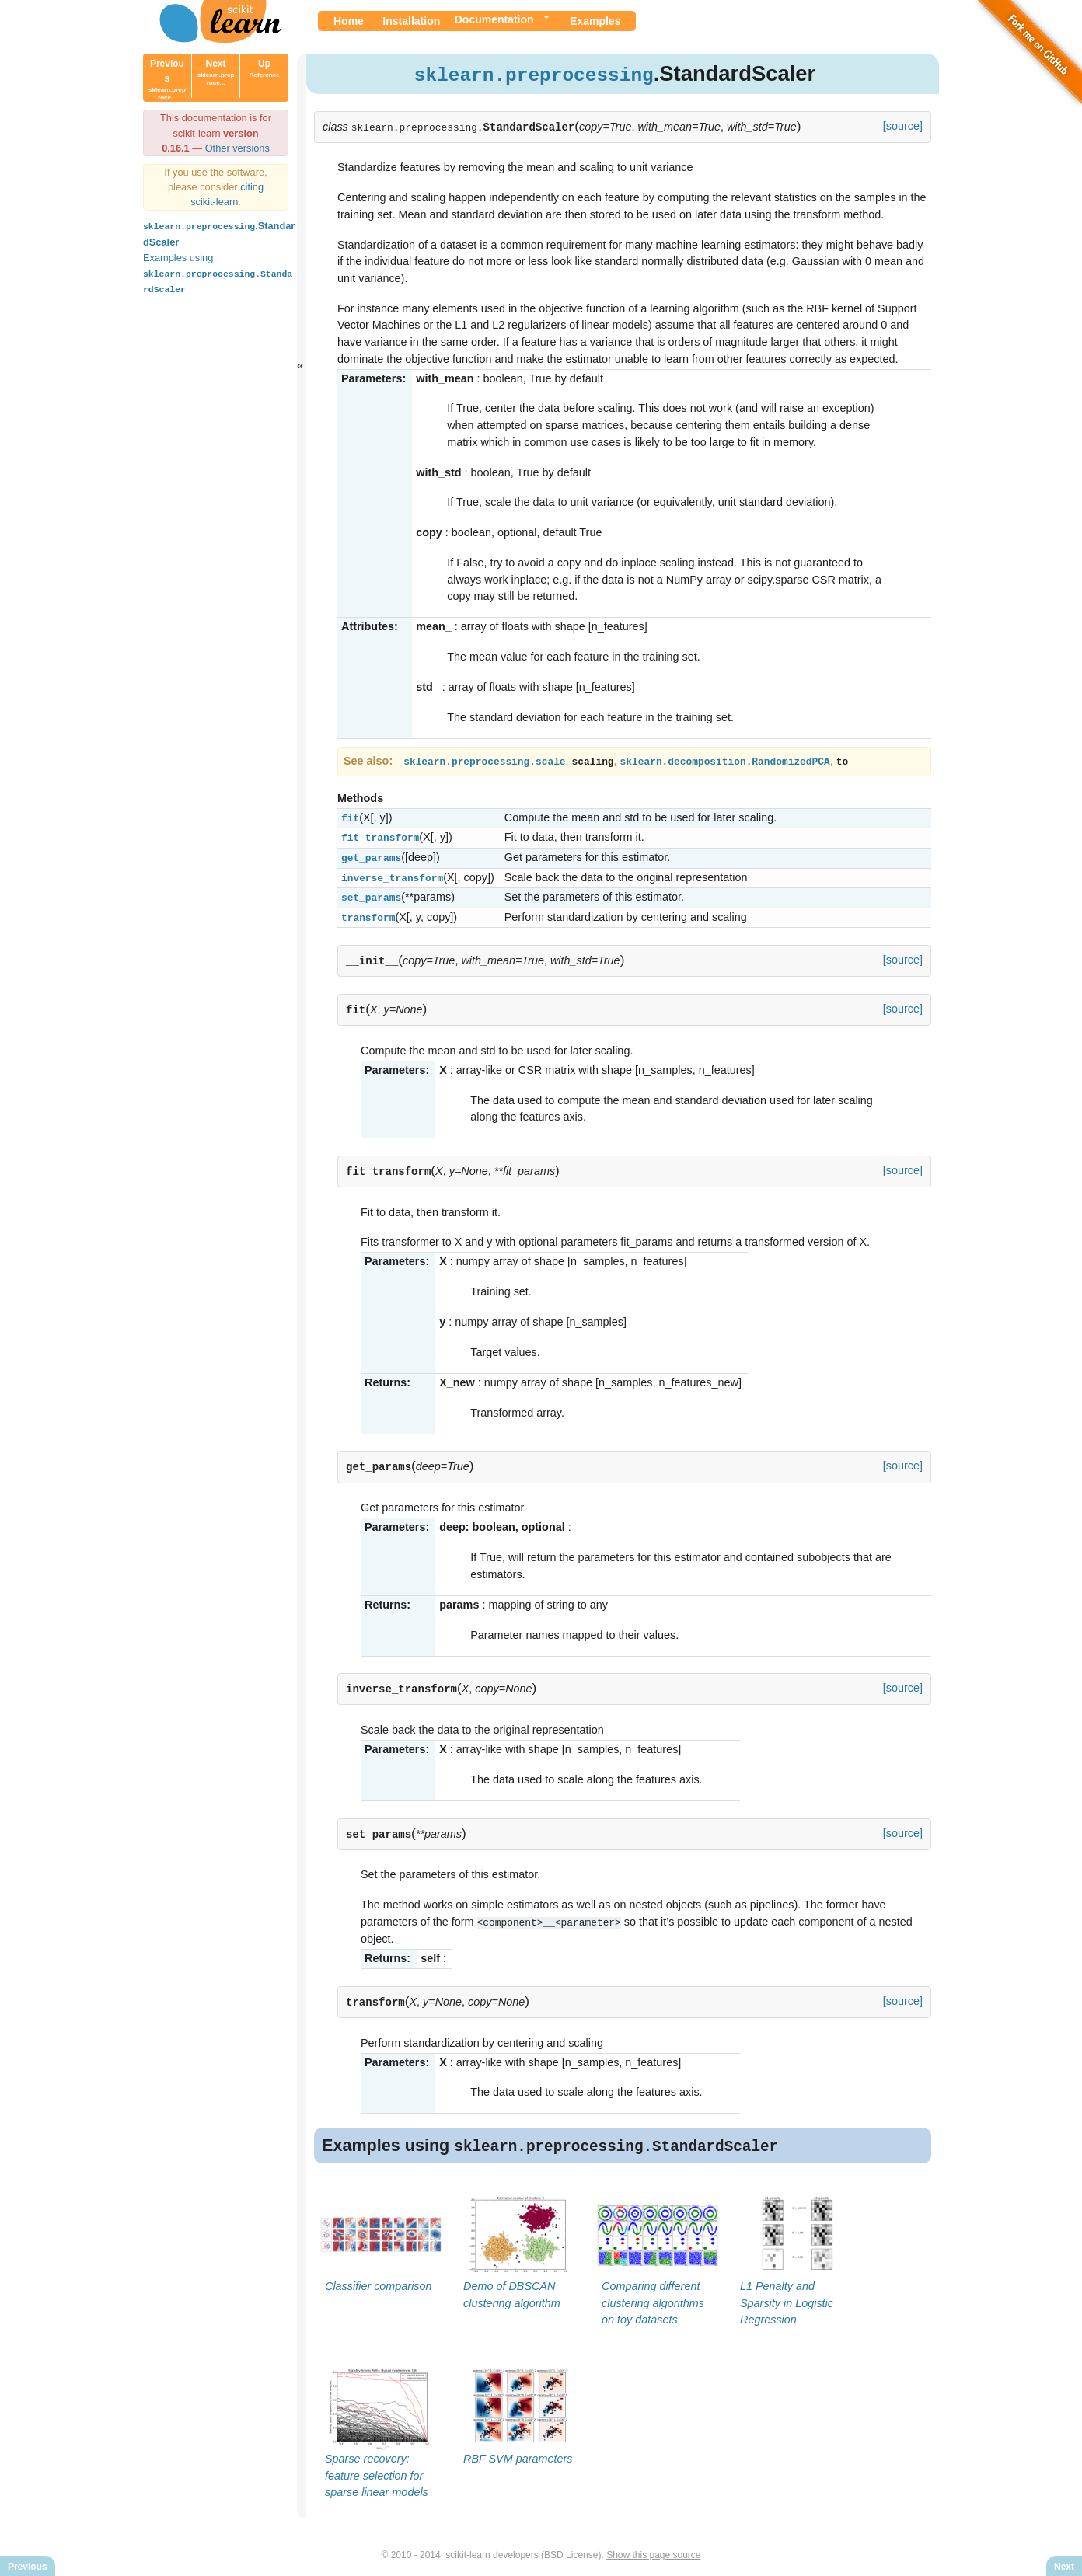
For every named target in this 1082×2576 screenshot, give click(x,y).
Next (216, 72)
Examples (595, 21)
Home (348, 21)
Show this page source (653, 2551)
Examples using (217, 272)
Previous (167, 79)
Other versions (237, 148)
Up (265, 68)
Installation (411, 21)
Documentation (494, 19)
